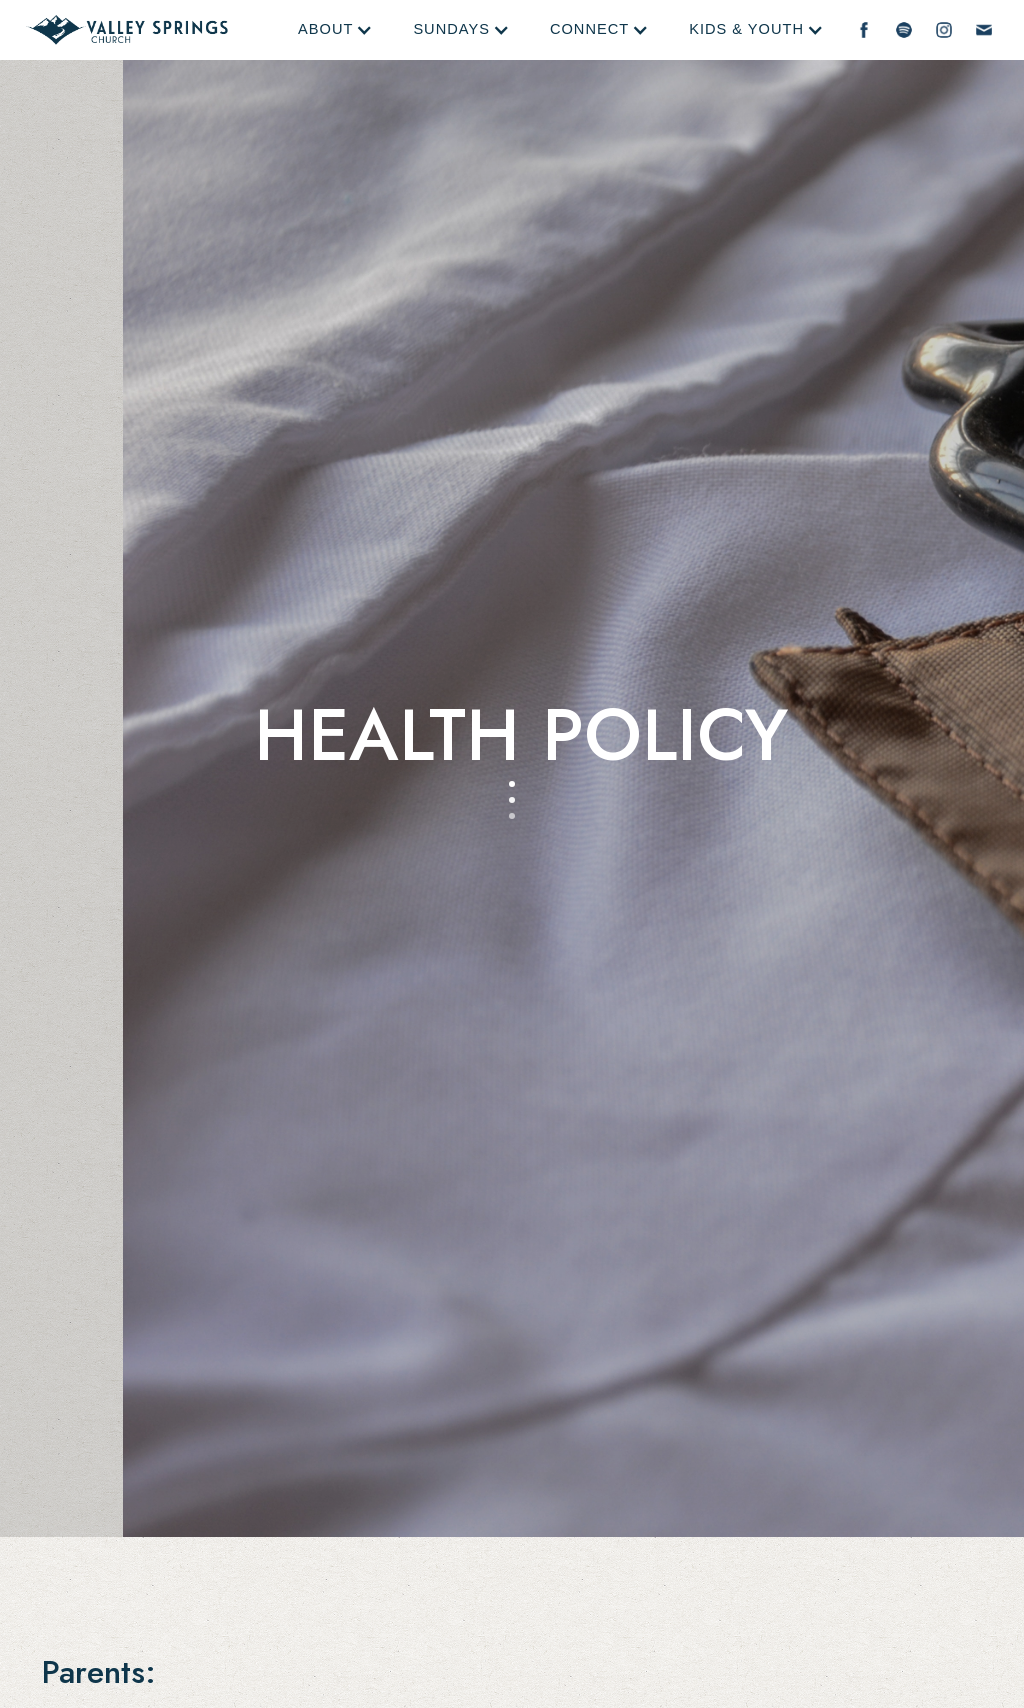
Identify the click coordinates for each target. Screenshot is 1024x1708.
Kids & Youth (746, 29)
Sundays (451, 29)
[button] (335, 30)
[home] (127, 30)
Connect (589, 29)
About (325, 29)
